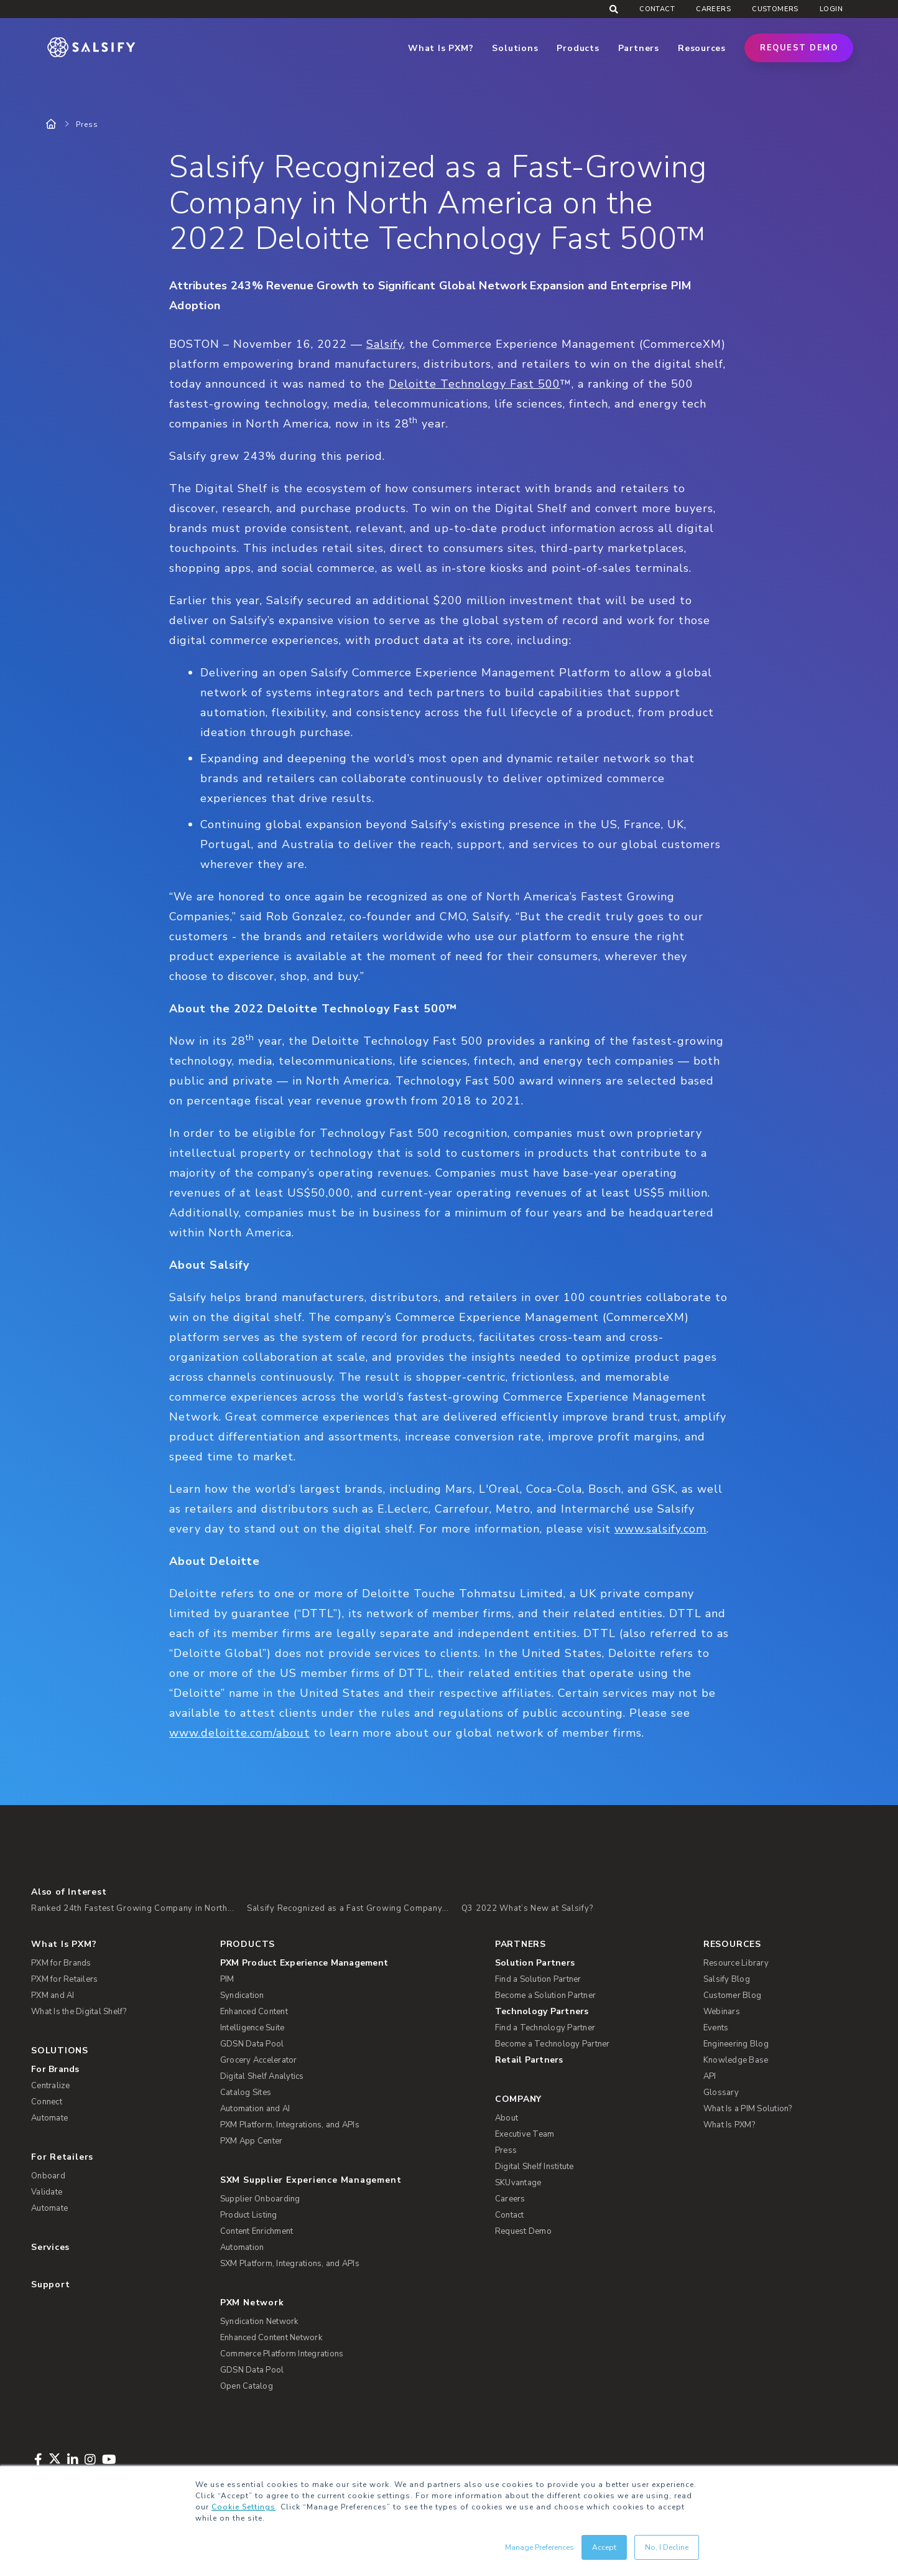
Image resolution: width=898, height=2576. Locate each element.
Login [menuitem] (831, 9)
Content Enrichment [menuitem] (257, 2231)
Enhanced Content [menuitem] (254, 2011)
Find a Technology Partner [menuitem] (545, 2027)
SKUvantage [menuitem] (518, 2182)
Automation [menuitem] (242, 2247)
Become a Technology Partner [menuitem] (552, 2044)
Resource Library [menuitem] (736, 1963)
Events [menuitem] (716, 2027)
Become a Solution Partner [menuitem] (545, 1995)
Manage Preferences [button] (539, 2547)
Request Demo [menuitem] (523, 2231)
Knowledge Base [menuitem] (736, 2060)
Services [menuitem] (50, 2247)
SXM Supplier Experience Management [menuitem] (311, 2180)
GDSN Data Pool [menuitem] (252, 2044)
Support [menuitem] (50, 2284)
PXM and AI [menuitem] (53, 1995)
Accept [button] (604, 2547)
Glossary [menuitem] (721, 2092)
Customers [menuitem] (775, 9)
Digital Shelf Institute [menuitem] (534, 2166)
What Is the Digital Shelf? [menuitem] (79, 2011)
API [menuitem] (709, 2076)
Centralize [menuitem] (50, 2085)
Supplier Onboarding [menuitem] (260, 2199)
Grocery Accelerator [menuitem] (258, 2060)
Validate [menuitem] (46, 2192)
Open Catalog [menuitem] (246, 2386)
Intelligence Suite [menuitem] (252, 2027)
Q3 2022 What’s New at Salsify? (527, 1908)
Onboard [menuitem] (48, 2176)
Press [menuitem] (506, 2150)
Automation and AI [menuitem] (255, 2108)
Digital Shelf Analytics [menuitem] (262, 2076)
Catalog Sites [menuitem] (245, 2092)
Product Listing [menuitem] (248, 2215)
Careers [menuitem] (713, 9)
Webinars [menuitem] (721, 2011)
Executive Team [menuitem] (525, 2134)
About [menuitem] (506, 2118)
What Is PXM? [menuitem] (63, 1944)
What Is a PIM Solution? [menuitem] (747, 2108)
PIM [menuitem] (227, 1979)
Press (87, 124)
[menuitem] (348, 1963)
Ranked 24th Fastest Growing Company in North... (132, 1908)
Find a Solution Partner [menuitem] (538, 1979)
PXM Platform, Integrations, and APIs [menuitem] (289, 2124)
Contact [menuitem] (657, 9)
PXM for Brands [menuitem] (61, 1963)
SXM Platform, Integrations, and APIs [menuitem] (289, 2263)
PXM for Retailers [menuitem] (64, 1979)
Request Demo (799, 48)
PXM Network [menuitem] (252, 2302)
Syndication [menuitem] (242, 1995)
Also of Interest (68, 1892)
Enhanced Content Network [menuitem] (271, 2337)
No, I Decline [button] (666, 2547)
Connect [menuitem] (46, 2101)
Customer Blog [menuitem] (732, 1995)
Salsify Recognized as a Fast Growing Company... (348, 1908)
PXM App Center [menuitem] (251, 2141)
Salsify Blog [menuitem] (726, 1979)
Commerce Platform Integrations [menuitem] (282, 2353)
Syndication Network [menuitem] (259, 2321)
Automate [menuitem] (49, 2118)
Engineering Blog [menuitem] (736, 2044)
